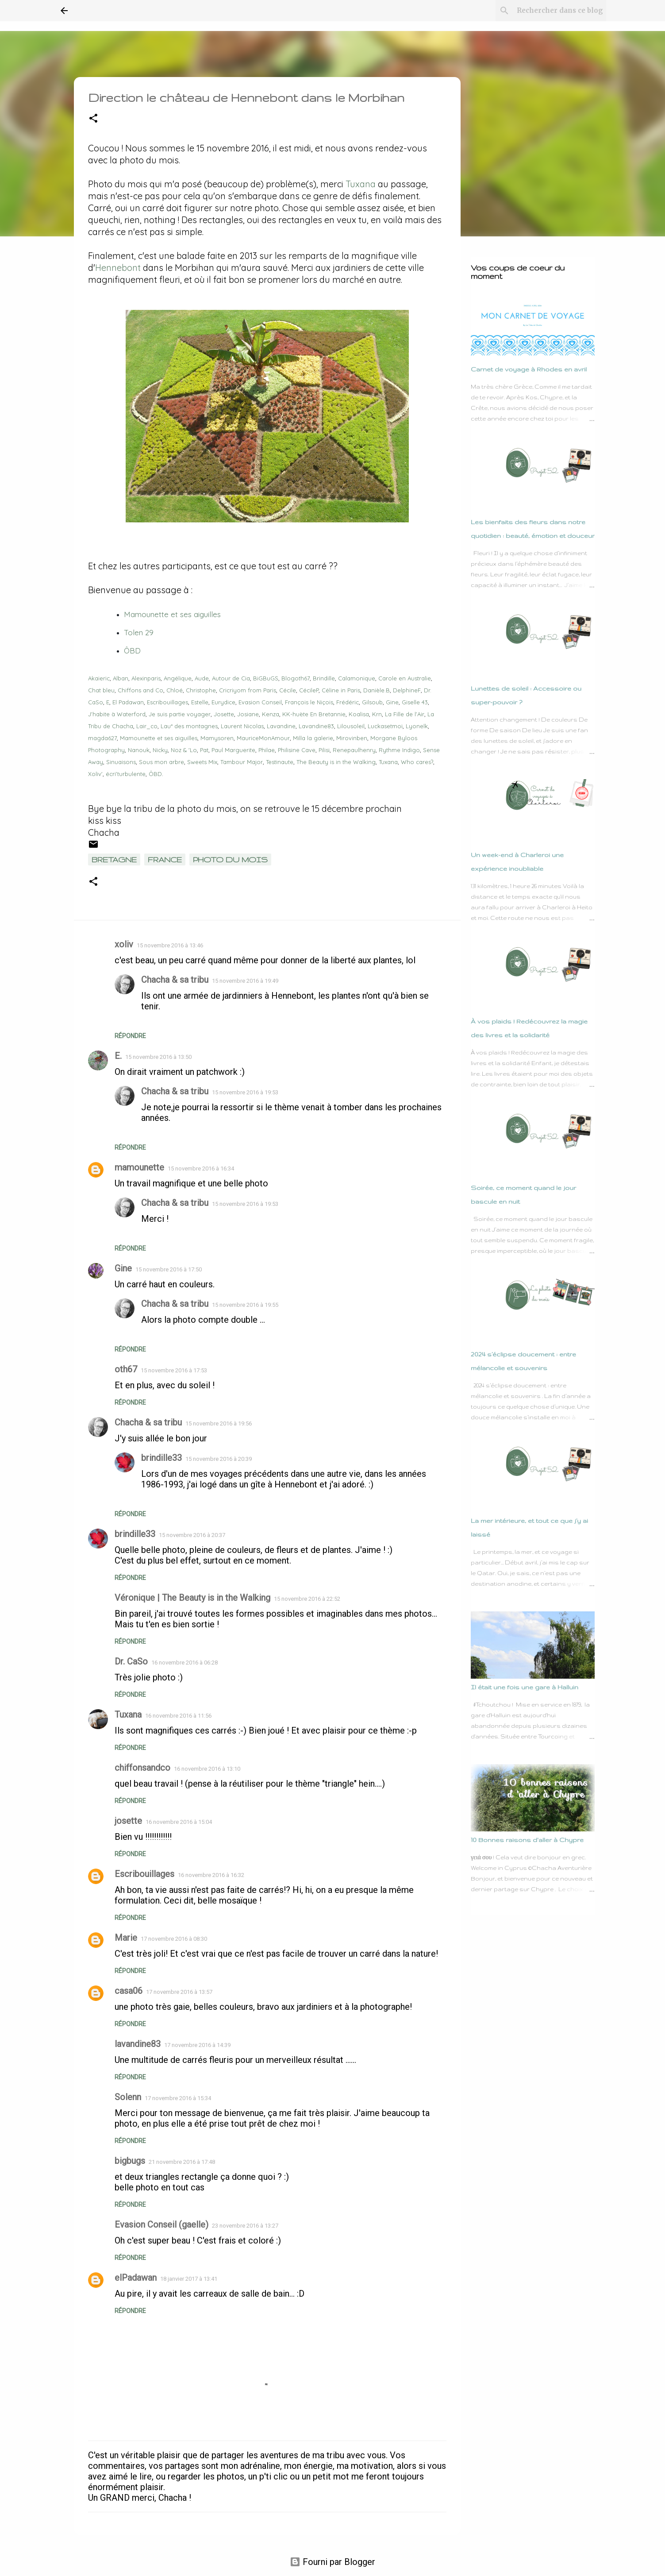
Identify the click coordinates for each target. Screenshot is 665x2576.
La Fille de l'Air (404, 714)
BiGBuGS (265, 678)
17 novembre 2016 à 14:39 (197, 2045)
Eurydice (223, 702)
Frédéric (347, 702)
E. (118, 1055)
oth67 (126, 1369)
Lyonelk (417, 726)
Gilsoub (372, 702)
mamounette (139, 1167)
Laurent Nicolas (242, 726)
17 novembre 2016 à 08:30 (174, 1938)
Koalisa (359, 714)
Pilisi (324, 749)
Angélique (178, 678)
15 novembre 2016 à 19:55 (245, 1305)
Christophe (201, 690)
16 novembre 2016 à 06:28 (184, 1662)
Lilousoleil (351, 726)
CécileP (309, 690)
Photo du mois (230, 859)
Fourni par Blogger (332, 2562)
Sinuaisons (121, 761)
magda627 (102, 738)
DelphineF (407, 690)
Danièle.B (376, 690)
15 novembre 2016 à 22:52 (307, 1598)
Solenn (128, 2097)
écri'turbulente (126, 773)
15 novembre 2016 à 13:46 (170, 945)
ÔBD (132, 650)
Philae (266, 749)
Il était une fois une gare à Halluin (524, 1687)
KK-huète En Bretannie (314, 714)
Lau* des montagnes (189, 726)
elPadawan (136, 2277)
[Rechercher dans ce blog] (559, 10)
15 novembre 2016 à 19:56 (218, 1423)
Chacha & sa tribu (174, 979)
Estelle (199, 702)
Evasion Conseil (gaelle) (161, 2224)
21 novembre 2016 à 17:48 (182, 2162)
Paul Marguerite (233, 749)
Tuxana (361, 183)
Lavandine (281, 726)
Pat (204, 749)
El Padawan (128, 702)
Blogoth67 (295, 678)
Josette (224, 714)
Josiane (248, 714)
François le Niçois (309, 702)
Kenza (270, 714)
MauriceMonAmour (263, 738)
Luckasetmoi (385, 726)
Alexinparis (146, 678)
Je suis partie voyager (180, 714)
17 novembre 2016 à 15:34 (178, 2098)
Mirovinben (351, 738)
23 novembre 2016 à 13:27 (245, 2225)
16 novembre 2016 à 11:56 (178, 1715)
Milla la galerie (313, 738)
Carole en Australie (404, 678)
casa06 (128, 1990)
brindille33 (161, 1457)
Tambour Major (241, 761)
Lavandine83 (316, 726)
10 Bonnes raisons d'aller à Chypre (527, 1839)
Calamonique (356, 678)
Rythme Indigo (399, 749)
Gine (392, 702)
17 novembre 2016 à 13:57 (179, 1992)
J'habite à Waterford (117, 714)
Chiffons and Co (140, 690)
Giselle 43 (415, 702)
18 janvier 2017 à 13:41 (188, 2278)
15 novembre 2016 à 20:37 (192, 1535)
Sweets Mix (202, 761)
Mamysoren (217, 738)
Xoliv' (95, 773)
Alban (120, 678)
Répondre (130, 1035)
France (165, 859)
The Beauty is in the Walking (336, 761)
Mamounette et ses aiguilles (158, 738)
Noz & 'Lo (184, 749)
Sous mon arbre (161, 761)
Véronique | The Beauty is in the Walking (192, 1597)
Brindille (324, 678)
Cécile (287, 690)
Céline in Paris (341, 690)
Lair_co (147, 726)
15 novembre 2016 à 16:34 (201, 1168)
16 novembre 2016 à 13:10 (207, 1768)
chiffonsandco (142, 1767)
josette (128, 1820)
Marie (126, 1937)
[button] (93, 119)
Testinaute (279, 761)
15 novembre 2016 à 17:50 (168, 1269)
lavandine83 (138, 2044)
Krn (377, 714)
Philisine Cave (296, 749)
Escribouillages (167, 702)
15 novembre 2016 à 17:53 (174, 1370)
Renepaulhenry (354, 749)
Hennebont (118, 267)
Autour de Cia (231, 678)
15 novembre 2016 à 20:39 (218, 1459)
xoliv (124, 944)
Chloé (174, 690)
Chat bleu (101, 690)
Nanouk (139, 749)
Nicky (160, 749)
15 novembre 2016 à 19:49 (245, 980)
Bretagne (114, 859)
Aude (202, 678)
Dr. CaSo (131, 1661)
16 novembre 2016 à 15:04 (179, 1822)
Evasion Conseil (260, 702)
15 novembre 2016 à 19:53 (245, 1092)
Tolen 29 (139, 632)
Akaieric (99, 678)
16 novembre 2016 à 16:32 (211, 1875)
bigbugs (130, 2160)
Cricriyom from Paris (247, 690)
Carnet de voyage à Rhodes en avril (529, 369)
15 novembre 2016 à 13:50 (158, 1057)
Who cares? (417, 761)
